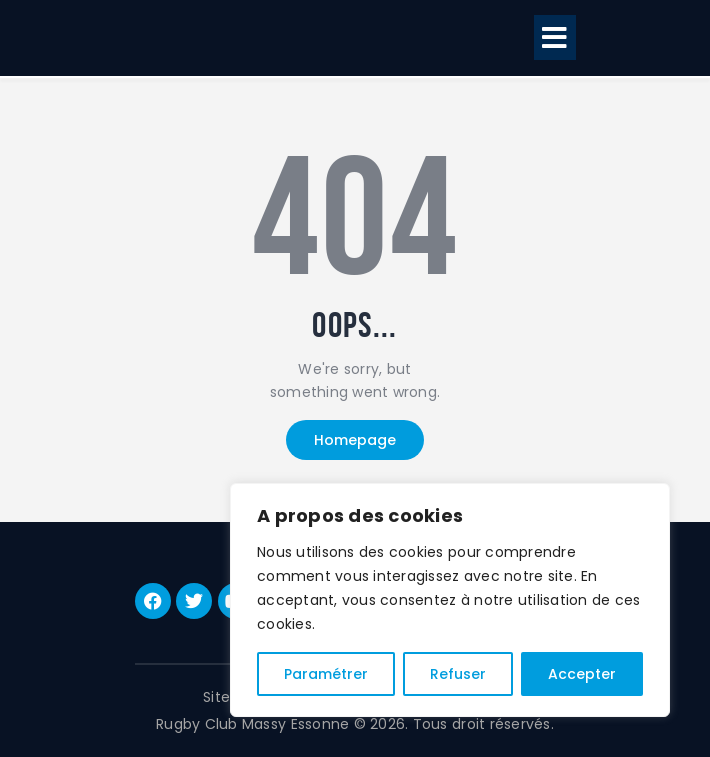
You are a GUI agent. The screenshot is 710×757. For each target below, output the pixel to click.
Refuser (458, 674)
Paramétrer (326, 674)
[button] (555, 37)
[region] (450, 600)
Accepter (582, 674)
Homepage (355, 440)
